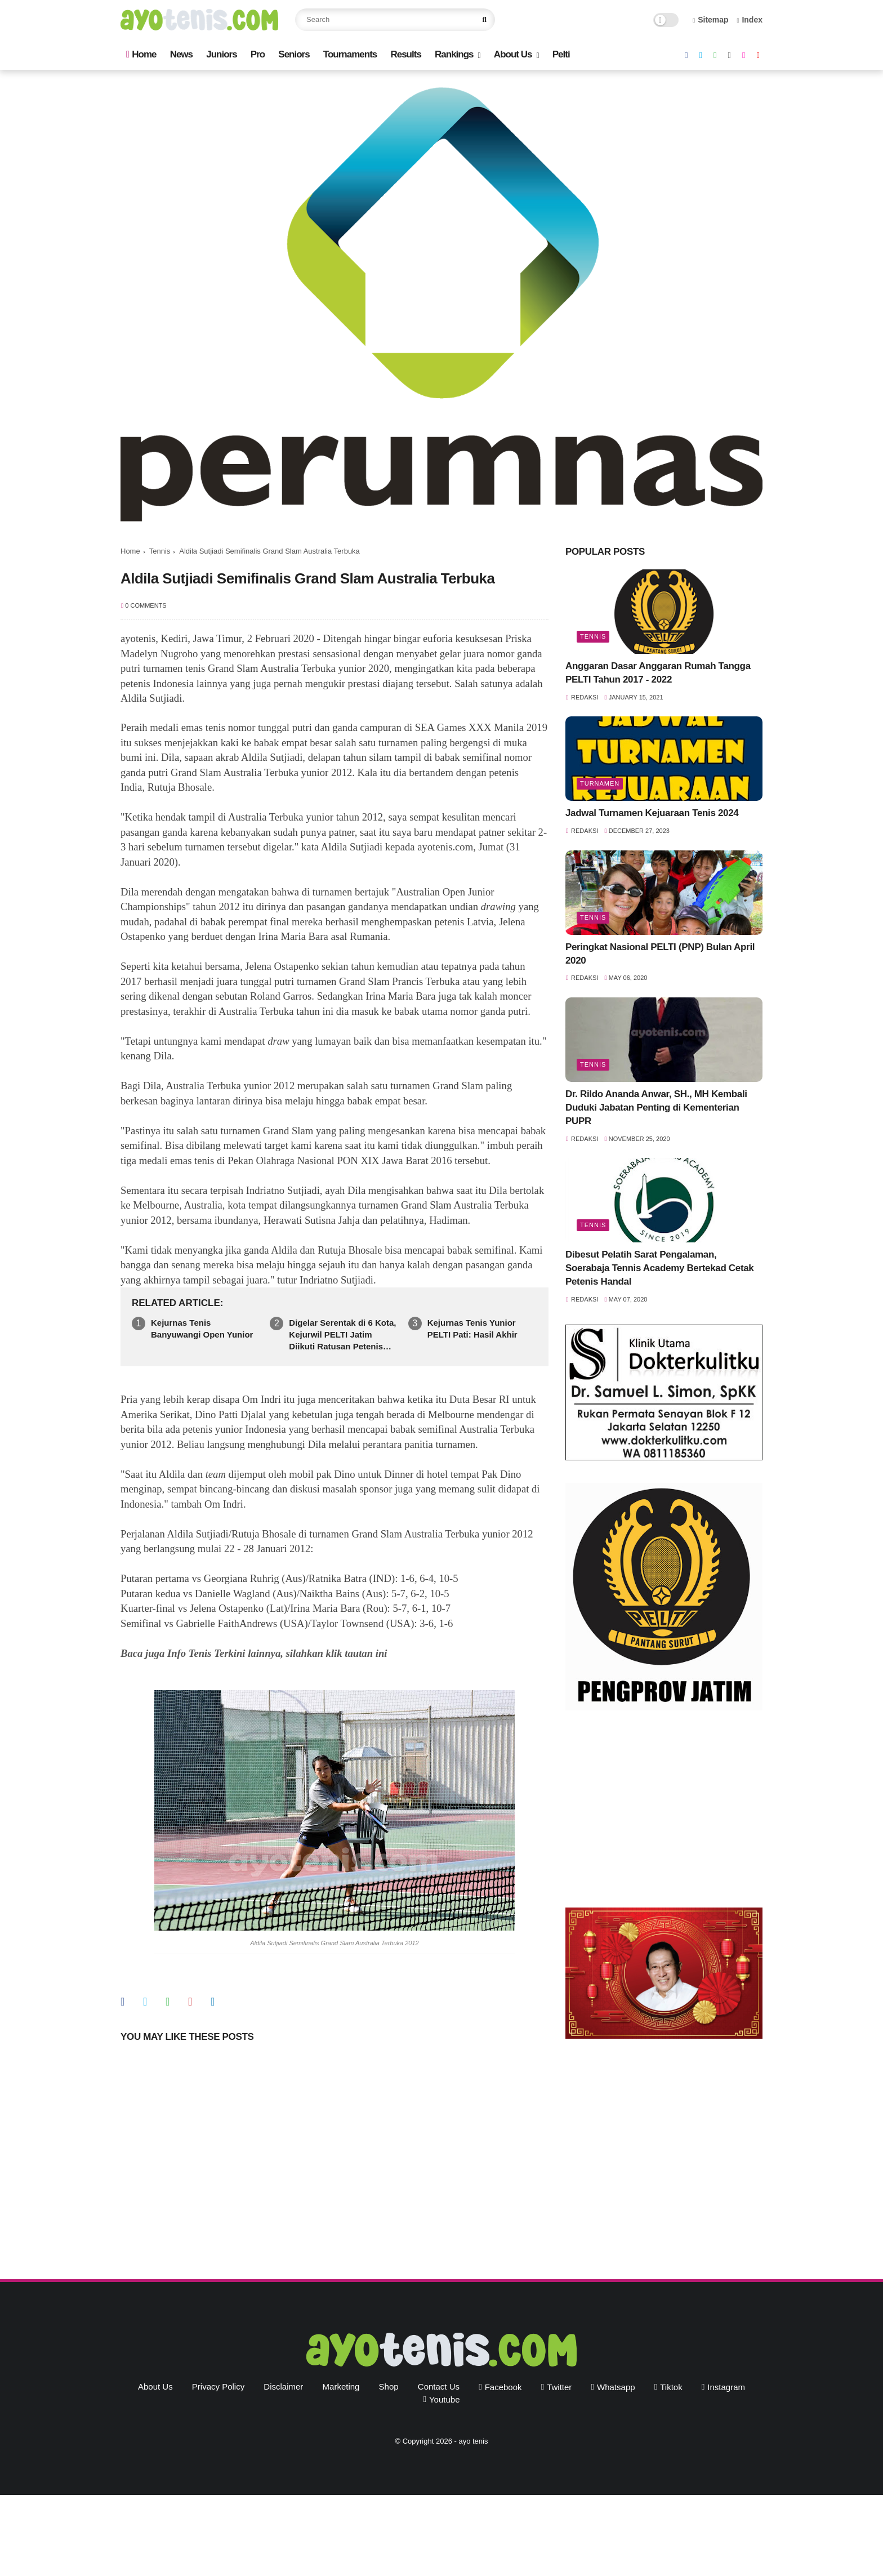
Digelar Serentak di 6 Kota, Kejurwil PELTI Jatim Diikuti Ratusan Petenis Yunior (342, 1335)
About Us (513, 54)
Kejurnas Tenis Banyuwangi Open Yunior (202, 1328)
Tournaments (350, 54)
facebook (503, 2387)
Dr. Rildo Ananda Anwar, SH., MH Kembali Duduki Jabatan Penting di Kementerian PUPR (656, 1107)
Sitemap (711, 19)
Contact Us (439, 2386)
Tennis (160, 551)
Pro (258, 54)
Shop (389, 2386)
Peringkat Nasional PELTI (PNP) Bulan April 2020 (660, 954)
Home (141, 54)
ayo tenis (473, 2441)
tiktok (671, 2387)
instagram (726, 2387)
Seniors (293, 54)
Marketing (341, 2386)
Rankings (454, 54)
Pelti (561, 54)
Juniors (221, 54)
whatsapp (616, 2387)
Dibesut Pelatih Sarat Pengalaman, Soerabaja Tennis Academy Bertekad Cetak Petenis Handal (659, 1268)
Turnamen (599, 783)
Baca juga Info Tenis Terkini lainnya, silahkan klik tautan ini (254, 1653)
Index (749, 19)
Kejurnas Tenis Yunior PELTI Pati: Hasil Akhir (472, 1328)
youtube (444, 2399)
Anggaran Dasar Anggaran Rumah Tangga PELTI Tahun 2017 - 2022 (658, 673)
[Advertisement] (663, 1812)
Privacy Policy (218, 2386)
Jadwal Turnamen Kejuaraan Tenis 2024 (651, 813)
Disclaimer (283, 2386)
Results (405, 54)
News (181, 54)
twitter (559, 2387)
